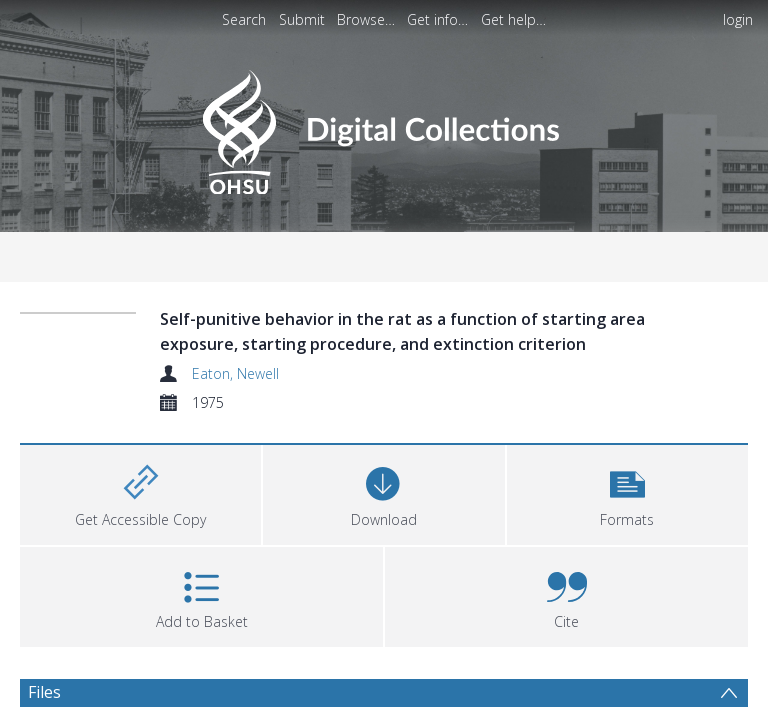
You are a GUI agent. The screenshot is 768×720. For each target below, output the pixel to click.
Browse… (366, 19)
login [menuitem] (738, 19)
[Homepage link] (383, 126)
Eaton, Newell (235, 373)
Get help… (513, 19)
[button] (626, 492)
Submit (302, 19)
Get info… (437, 19)
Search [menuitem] (244, 19)
